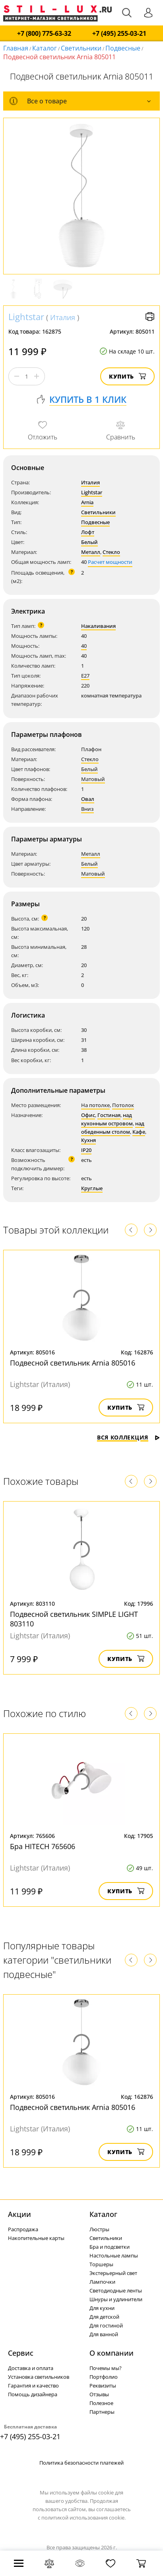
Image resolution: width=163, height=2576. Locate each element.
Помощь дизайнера (32, 2394)
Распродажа (23, 2229)
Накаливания (98, 625)
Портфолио (103, 2376)
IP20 (86, 1150)
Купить (127, 376)
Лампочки (102, 2281)
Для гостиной (106, 2325)
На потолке (95, 1105)
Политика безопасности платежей (81, 2462)
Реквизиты (102, 2385)
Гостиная (108, 1115)
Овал (87, 798)
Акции (19, 2214)
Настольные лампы (113, 2255)
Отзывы (99, 2394)
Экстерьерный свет (113, 2273)
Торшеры (101, 2264)
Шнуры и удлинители (115, 2299)
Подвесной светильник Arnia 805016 (72, 1363)
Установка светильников (38, 2376)
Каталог (44, 48)
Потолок (123, 1105)
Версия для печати (150, 316)
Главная (15, 48)
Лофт (87, 532)
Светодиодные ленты (115, 2290)
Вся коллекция (128, 1437)
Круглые (92, 1188)
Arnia (87, 502)
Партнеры (101, 2411)
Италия (62, 317)
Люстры (99, 2229)
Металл (90, 552)
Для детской (104, 2316)
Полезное (101, 2403)
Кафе (138, 1131)
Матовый (93, 779)
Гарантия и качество (33, 2385)
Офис (88, 1115)
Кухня (88, 1140)
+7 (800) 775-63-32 (44, 33)
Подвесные (122, 48)
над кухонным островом (107, 1119)
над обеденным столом (112, 1127)
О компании (111, 2353)
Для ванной (103, 2334)
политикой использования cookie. (83, 2517)
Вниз (87, 808)
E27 (85, 675)
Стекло (111, 552)
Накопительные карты (36, 2238)
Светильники (81, 48)
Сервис (20, 2353)
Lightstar (26, 316)
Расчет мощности (110, 561)
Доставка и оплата (30, 2368)
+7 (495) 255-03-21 (119, 33)
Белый (89, 542)
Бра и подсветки (109, 2246)
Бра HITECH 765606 (42, 1846)
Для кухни (101, 2308)
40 (84, 645)
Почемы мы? (105, 2368)
